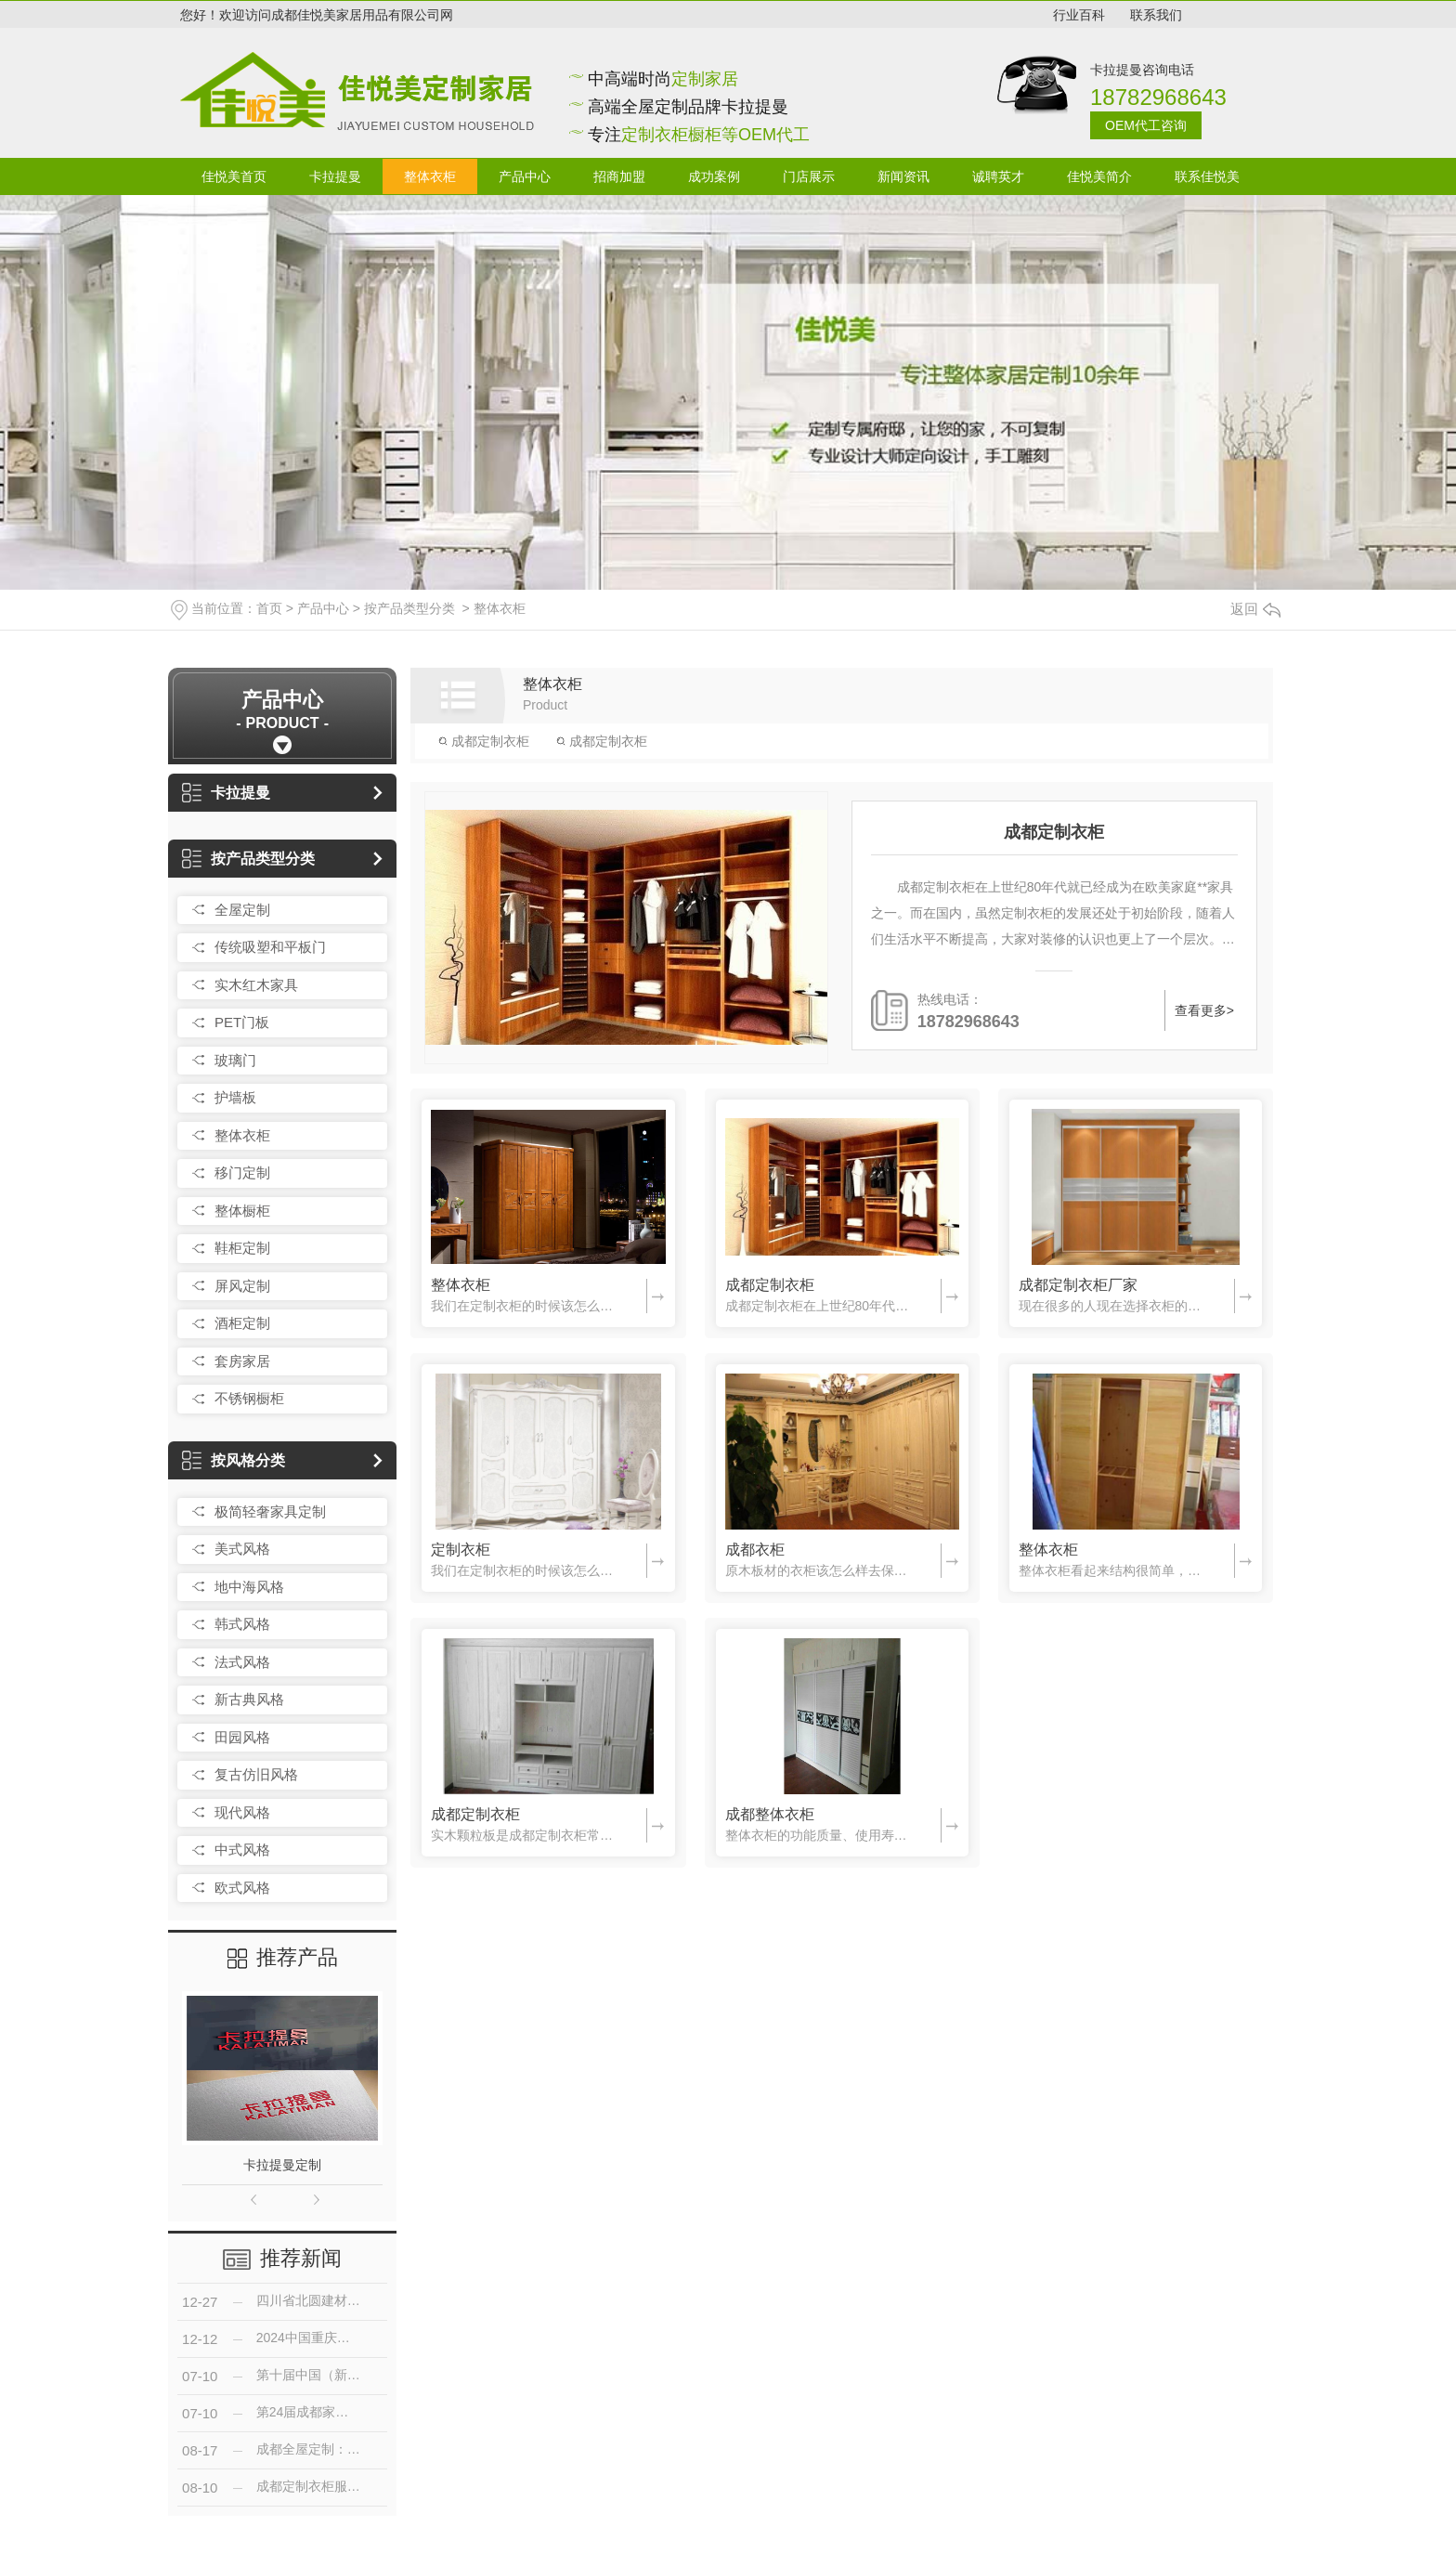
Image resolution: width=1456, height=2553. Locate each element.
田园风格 (242, 1737)
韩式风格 (242, 1624)
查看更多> (1204, 1010)
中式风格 (242, 1849)
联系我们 (1156, 14)
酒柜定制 (242, 1323)
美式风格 (242, 1549)
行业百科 (1079, 14)
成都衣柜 (755, 1549)
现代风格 (242, 1812)
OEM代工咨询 (1146, 125)
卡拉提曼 (335, 176)
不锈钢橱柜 (249, 1398)
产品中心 (525, 176)
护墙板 (235, 1097)
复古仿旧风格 (256, 1774)
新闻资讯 (904, 176)
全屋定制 (242, 910)
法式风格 (242, 1662)
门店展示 (809, 176)
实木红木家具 (256, 985)
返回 (1255, 609)
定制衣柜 (460, 1549)
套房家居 (242, 1361)
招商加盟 (619, 176)
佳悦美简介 (1099, 176)
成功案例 (714, 176)
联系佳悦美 (1207, 176)
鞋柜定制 (242, 1248)
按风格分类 (233, 1460)
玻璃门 (235, 1060)
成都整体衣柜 (769, 1814)
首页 (269, 608)
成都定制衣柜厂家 (1078, 1285)
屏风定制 (242, 1286)
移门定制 (242, 1172)
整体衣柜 (430, 176)
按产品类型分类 (409, 608)
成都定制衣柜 (483, 741)
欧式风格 (242, 1887)
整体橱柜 (242, 1210)
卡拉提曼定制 (282, 2164)
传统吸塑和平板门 (270, 947)
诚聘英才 (998, 176)
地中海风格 (249, 1587)
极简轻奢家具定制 (270, 1511)
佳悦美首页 (234, 176)
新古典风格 (249, 1699)
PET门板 (241, 1022)
